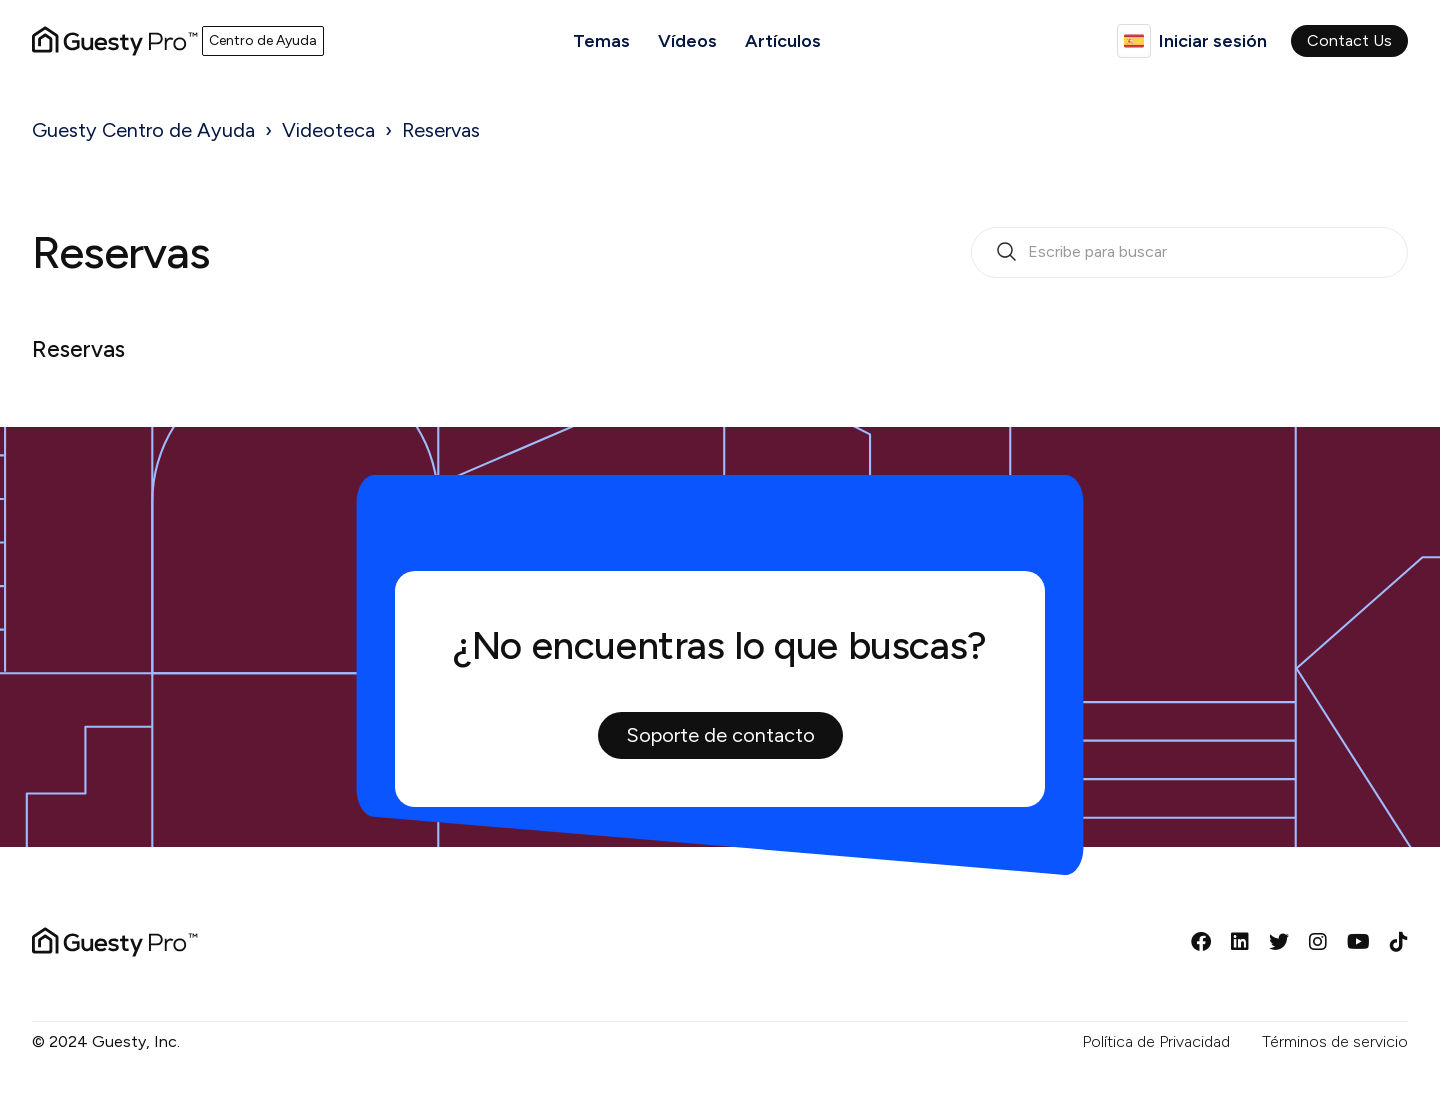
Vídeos (687, 41)
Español (1134, 41)
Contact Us (1349, 40)
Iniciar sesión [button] (1213, 41)
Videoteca (328, 130)
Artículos (783, 41)
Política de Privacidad (1156, 1041)
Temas (601, 41)
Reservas (441, 130)
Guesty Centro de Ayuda (143, 130)
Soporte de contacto (720, 735)
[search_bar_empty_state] (1189, 253)
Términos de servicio (1335, 1041)
